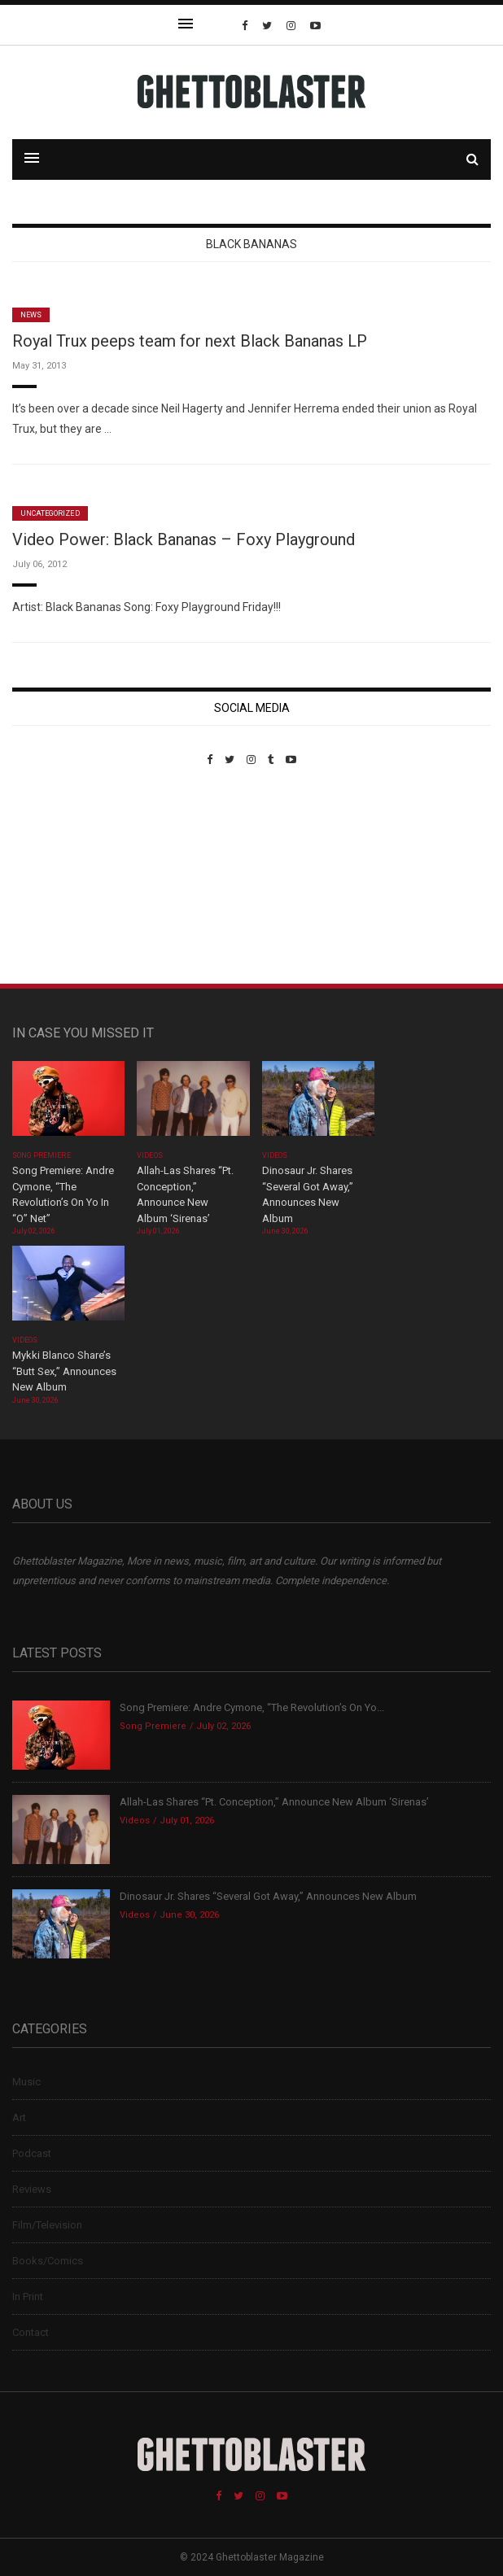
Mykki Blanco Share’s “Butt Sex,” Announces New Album (64, 1371)
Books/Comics (47, 2261)
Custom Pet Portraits (59, 877)
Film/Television (47, 2225)
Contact (30, 2332)
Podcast (31, 2153)
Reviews (31, 2189)
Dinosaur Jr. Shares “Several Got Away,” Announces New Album (268, 1896)
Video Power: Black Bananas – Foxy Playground (183, 539)
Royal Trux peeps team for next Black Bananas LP (189, 341)
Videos (149, 1155)
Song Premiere (41, 1155)
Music (26, 2082)
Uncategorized (50, 513)
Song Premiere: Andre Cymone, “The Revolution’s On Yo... (252, 1707)
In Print (27, 2296)
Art (19, 2117)
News (31, 315)
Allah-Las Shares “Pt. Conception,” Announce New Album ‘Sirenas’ (275, 1802)
